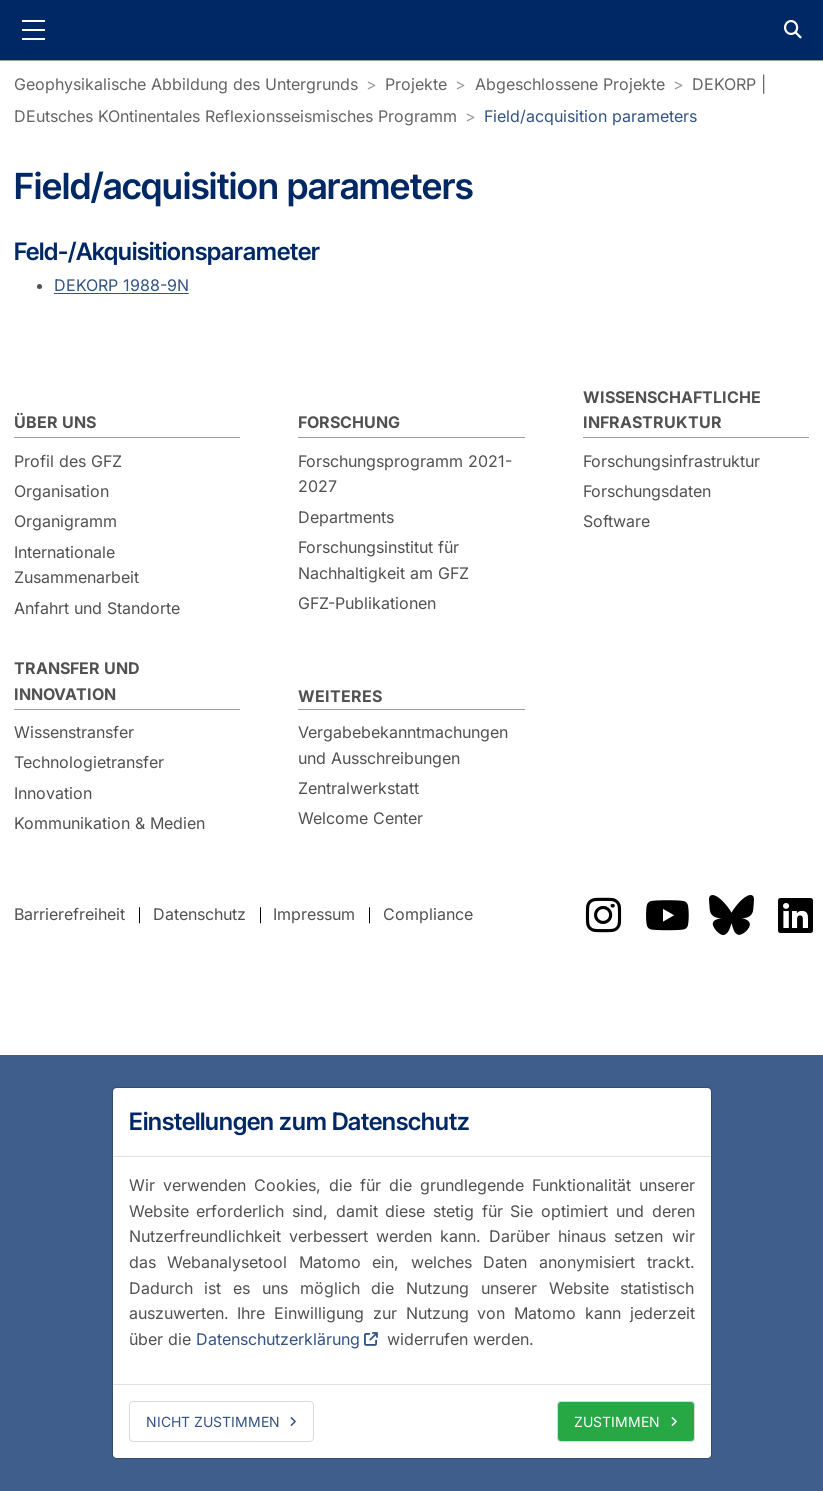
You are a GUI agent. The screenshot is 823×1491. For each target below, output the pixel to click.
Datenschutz (199, 914)
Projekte (416, 84)
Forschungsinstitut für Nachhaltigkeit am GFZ (383, 560)
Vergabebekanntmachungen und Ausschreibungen (403, 745)
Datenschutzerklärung (278, 1339)
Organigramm (65, 521)
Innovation (53, 793)
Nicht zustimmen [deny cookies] (213, 1421)
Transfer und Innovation (77, 681)
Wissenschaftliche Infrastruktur (672, 410)
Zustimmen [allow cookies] (617, 1421)
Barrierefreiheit (69, 914)
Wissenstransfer (74, 732)
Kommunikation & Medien (109, 823)
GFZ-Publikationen (367, 603)
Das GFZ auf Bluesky (731, 915)
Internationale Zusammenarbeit (76, 565)
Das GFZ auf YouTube (667, 915)
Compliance (428, 914)
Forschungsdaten (647, 491)
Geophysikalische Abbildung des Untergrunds (186, 84)
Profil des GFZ (68, 461)
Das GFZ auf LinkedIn (795, 915)
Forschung (349, 422)
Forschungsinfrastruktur (671, 461)
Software (616, 521)
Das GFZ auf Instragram (603, 915)
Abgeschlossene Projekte (570, 84)
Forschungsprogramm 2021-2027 (405, 474)
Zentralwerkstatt (358, 788)
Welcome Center (360, 818)
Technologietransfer (89, 762)
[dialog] (412, 1273)
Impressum (314, 914)
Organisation (61, 491)
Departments (346, 517)
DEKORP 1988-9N (121, 285)
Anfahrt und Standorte (97, 608)
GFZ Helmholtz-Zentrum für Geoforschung (412, 30)
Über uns (55, 422)
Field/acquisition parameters (590, 116)
